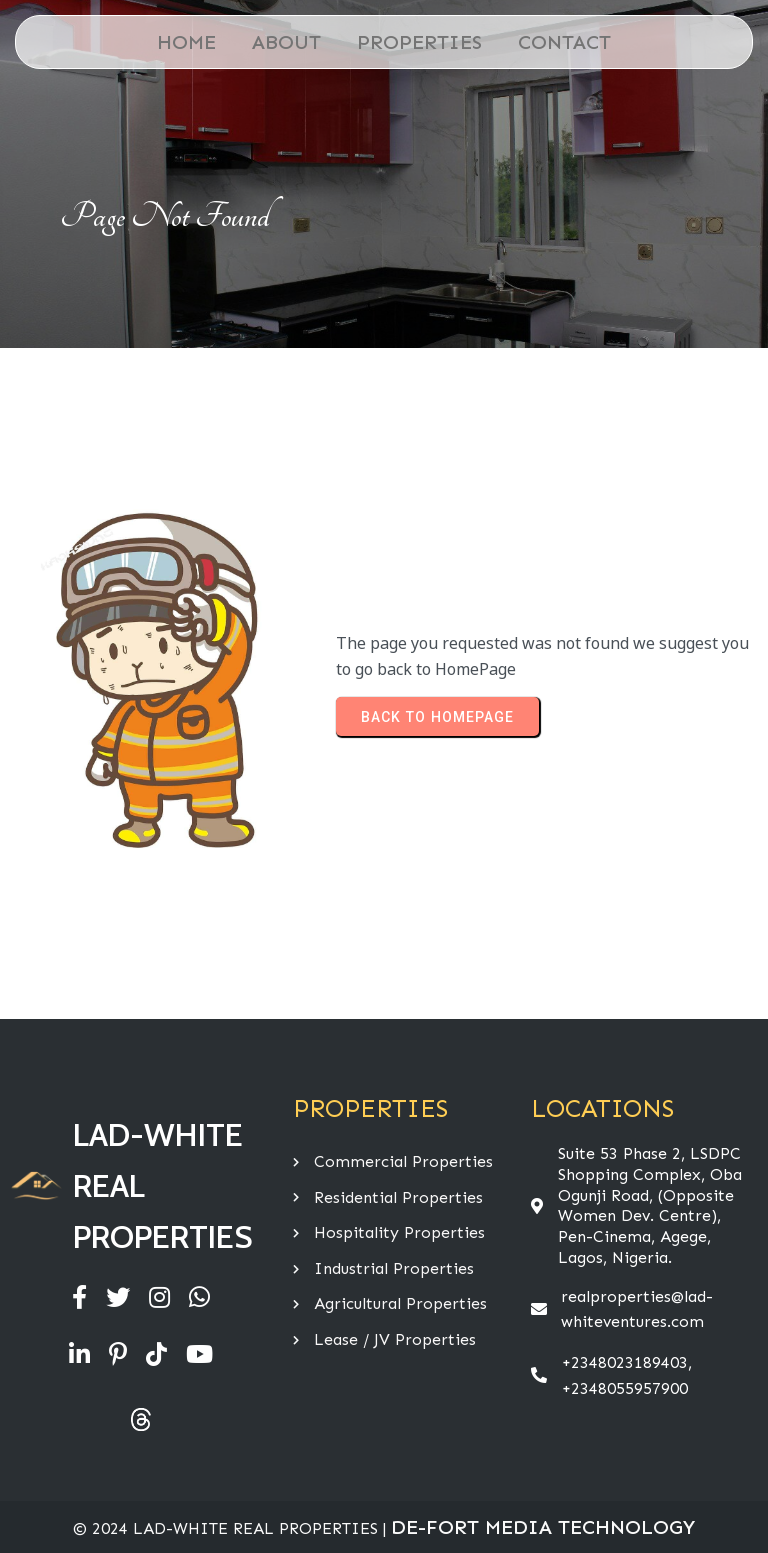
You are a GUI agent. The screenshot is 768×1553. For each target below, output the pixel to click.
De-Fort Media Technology (543, 1527)
